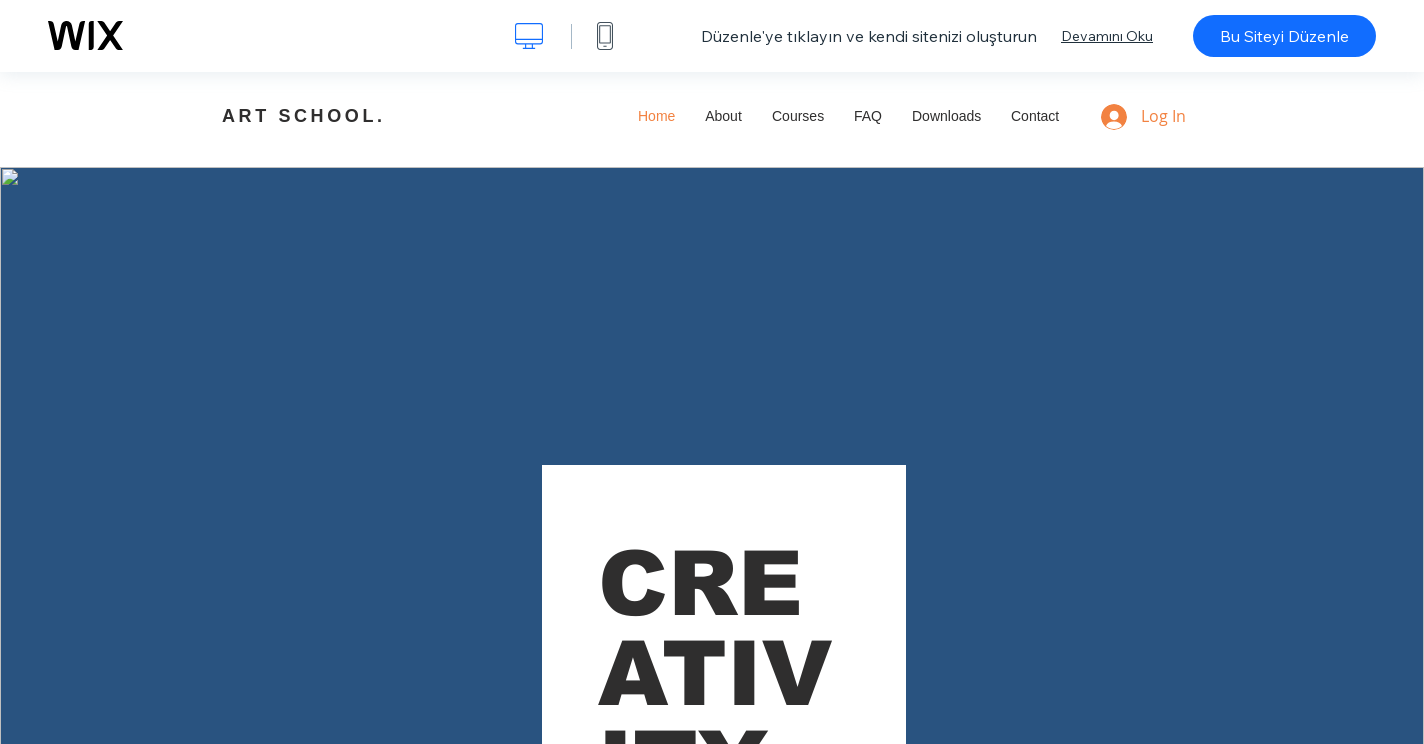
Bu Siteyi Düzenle (1284, 36)
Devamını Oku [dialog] (1107, 36)
